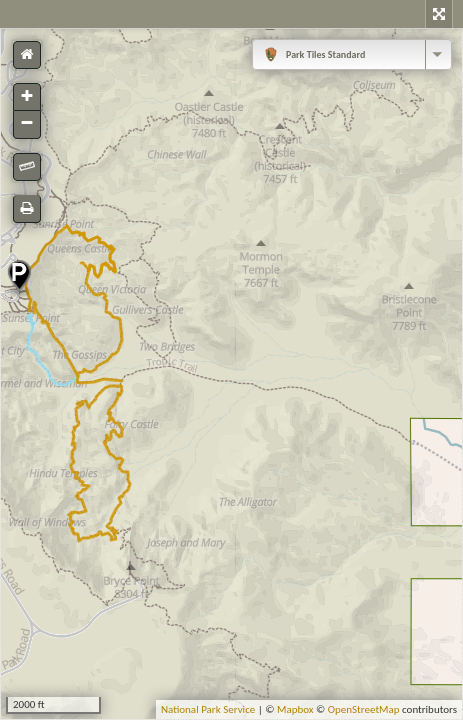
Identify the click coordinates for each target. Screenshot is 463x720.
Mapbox (295, 709)
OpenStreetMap (364, 709)
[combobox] (352, 54)
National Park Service (208, 709)
